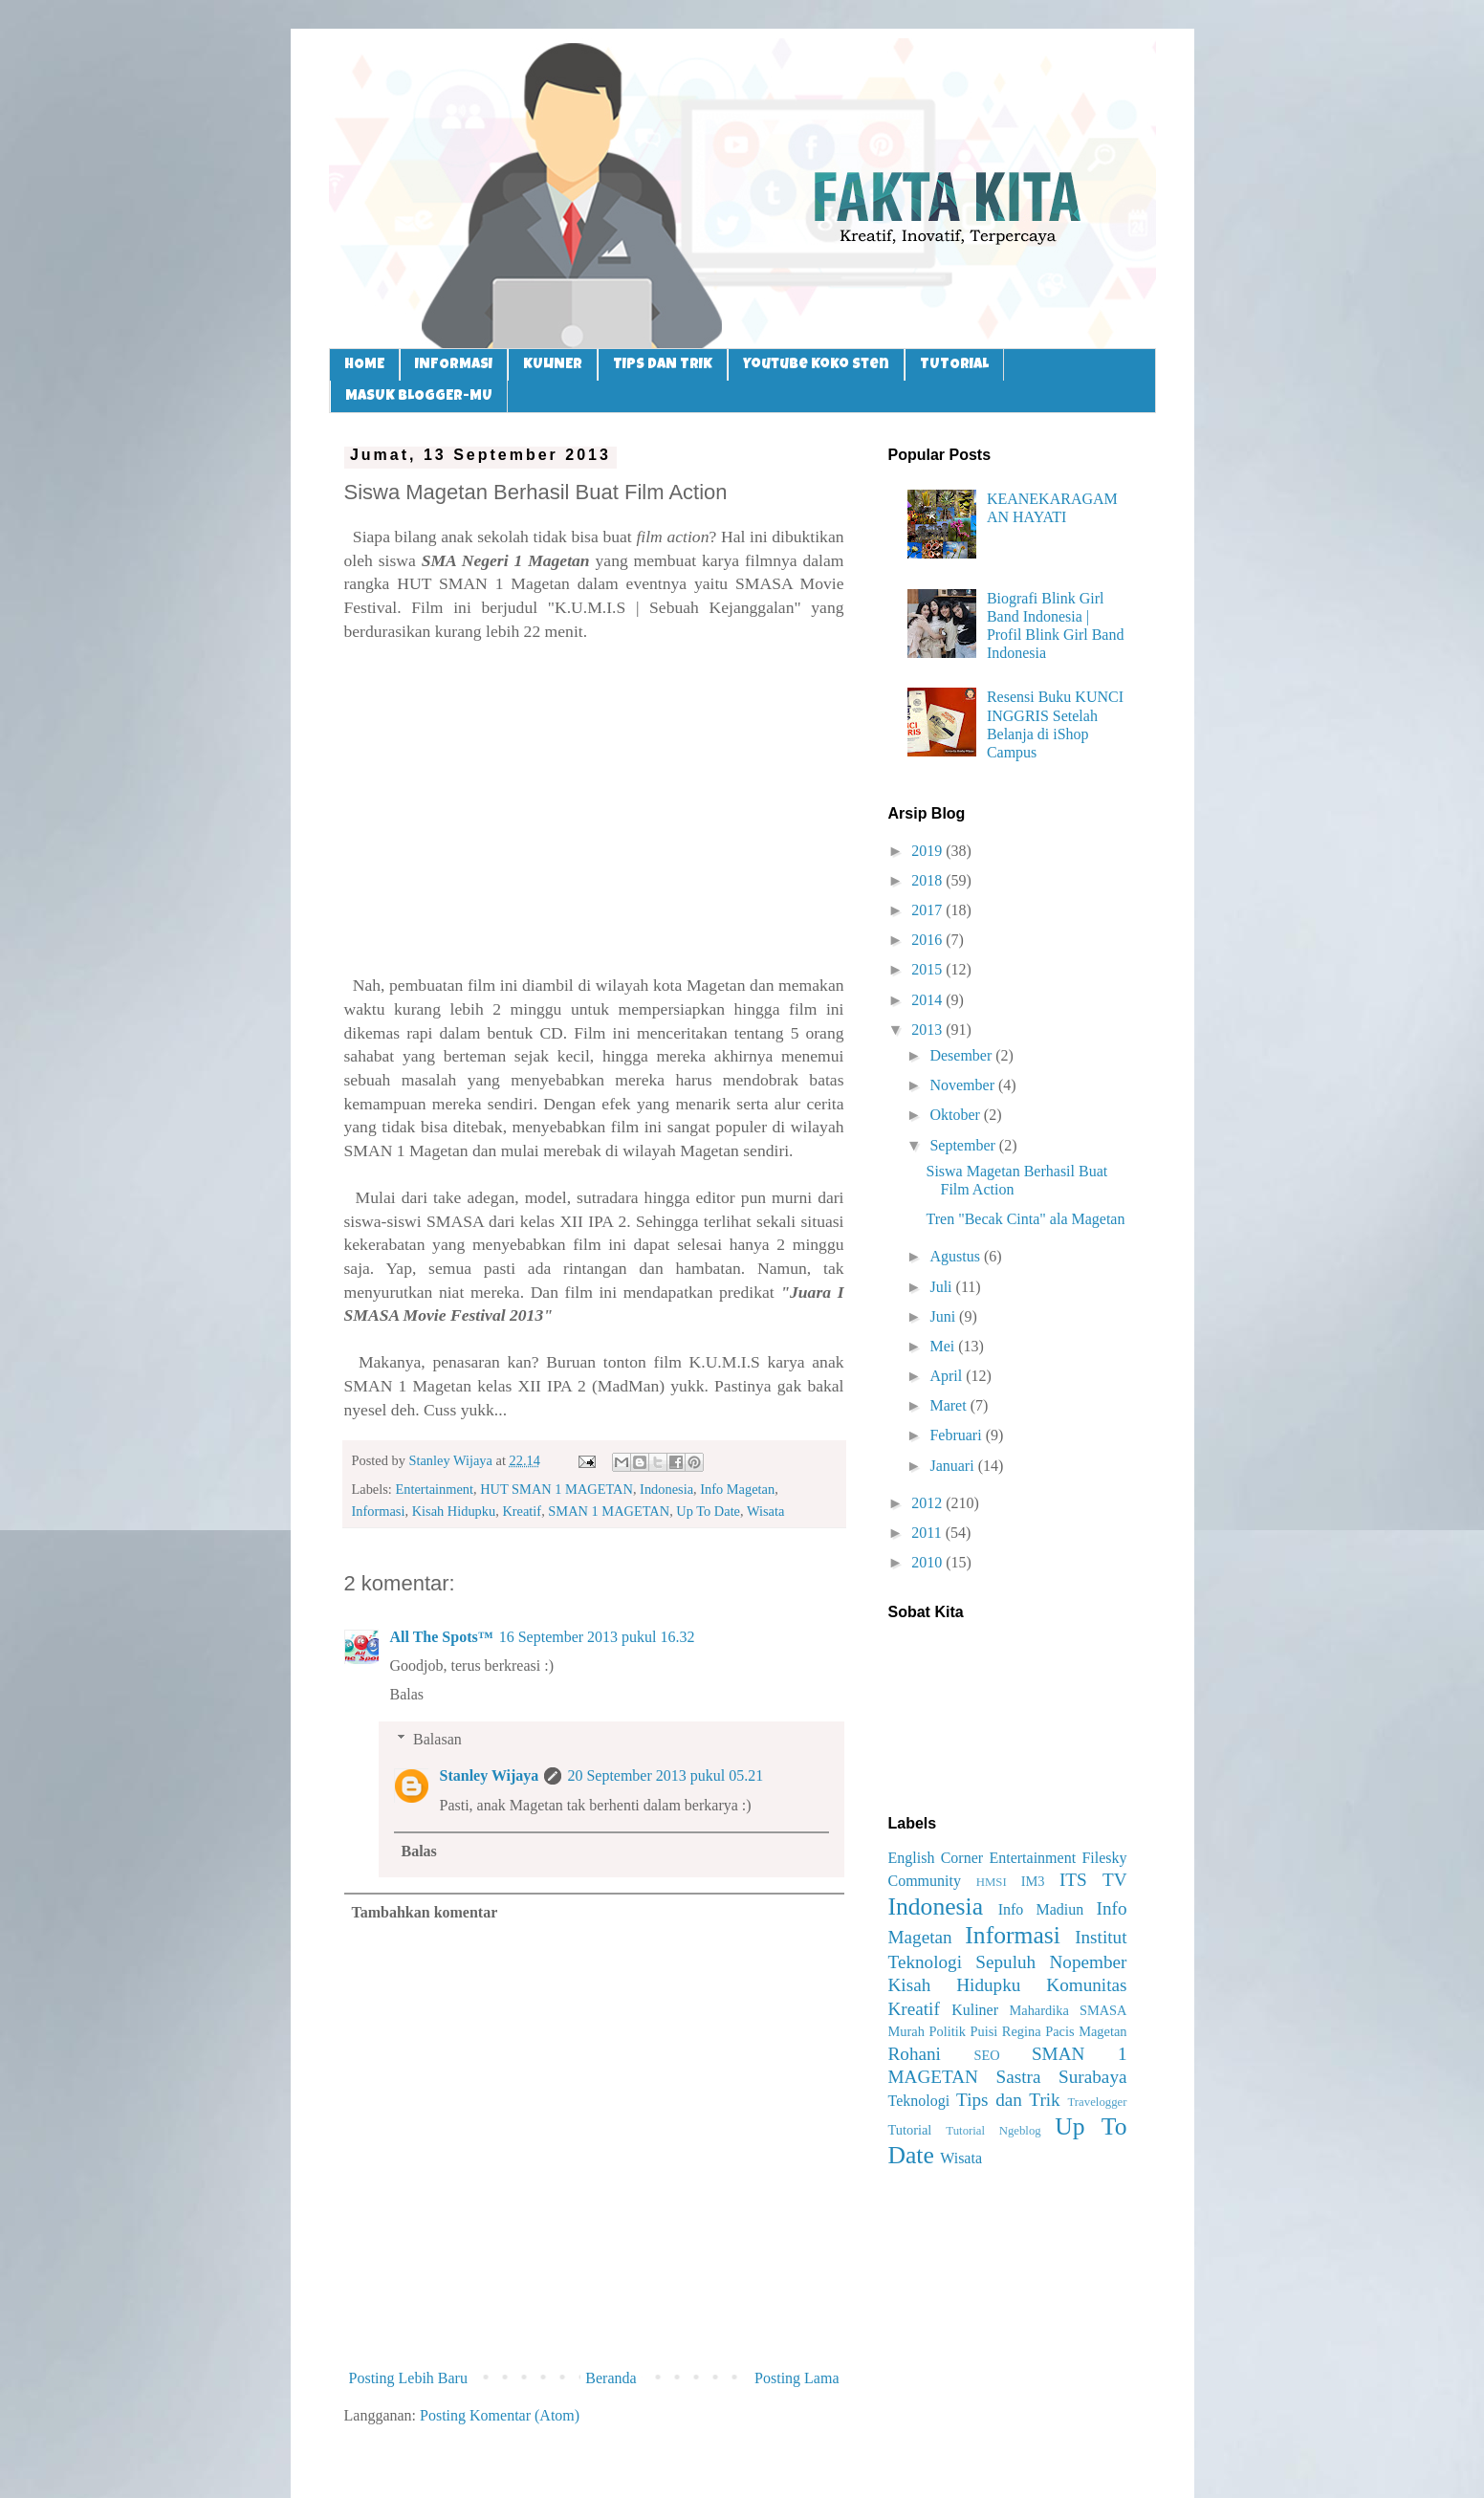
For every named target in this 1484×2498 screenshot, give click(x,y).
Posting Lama (796, 2378)
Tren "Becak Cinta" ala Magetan (1025, 1219)
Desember (962, 1055)
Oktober (956, 1115)
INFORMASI (453, 365)
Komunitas (1086, 1985)
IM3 (1033, 1881)
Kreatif (521, 1511)
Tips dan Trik (1008, 2100)
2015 (928, 969)
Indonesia (666, 1489)
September (963, 1145)
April (947, 1376)
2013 (928, 1029)
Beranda (610, 2378)
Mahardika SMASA (1067, 2010)
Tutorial (910, 2129)
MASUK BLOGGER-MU (418, 396)
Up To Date (708, 1511)
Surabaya (1092, 2077)
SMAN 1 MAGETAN (608, 1511)
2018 (928, 880)
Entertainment (434, 1489)
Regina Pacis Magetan (1064, 2031)
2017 (928, 910)
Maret (949, 1405)
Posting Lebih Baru (408, 2378)
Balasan (437, 1739)
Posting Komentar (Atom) (499, 2415)
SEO (986, 2055)
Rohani (914, 2054)
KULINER (552, 365)
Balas (407, 1694)
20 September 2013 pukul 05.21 (665, 1775)
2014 (928, 1000)
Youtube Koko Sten (816, 365)
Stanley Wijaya (489, 1775)
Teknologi (919, 2101)
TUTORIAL (954, 365)
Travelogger (1096, 2102)
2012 (928, 1503)
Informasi (378, 1511)
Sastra (1018, 2077)
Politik (946, 2031)
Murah (906, 2031)
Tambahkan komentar (425, 1912)
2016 (928, 939)
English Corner (936, 1858)
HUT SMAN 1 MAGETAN (556, 1489)
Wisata (765, 1511)
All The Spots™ (441, 1637)
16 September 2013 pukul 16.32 (597, 1637)
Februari (957, 1435)
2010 (928, 1562)
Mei (943, 1346)
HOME (364, 365)
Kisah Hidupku (454, 1511)
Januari (953, 1465)
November (963, 1085)
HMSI (991, 1882)
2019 (928, 851)
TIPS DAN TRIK (662, 365)
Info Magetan (737, 1489)
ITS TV (1093, 1880)
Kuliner (974, 2010)
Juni (944, 1316)
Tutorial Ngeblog (993, 2130)
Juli (942, 1287)
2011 (928, 1532)
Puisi (983, 2031)
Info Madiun (1041, 1909)
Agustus (956, 1256)
